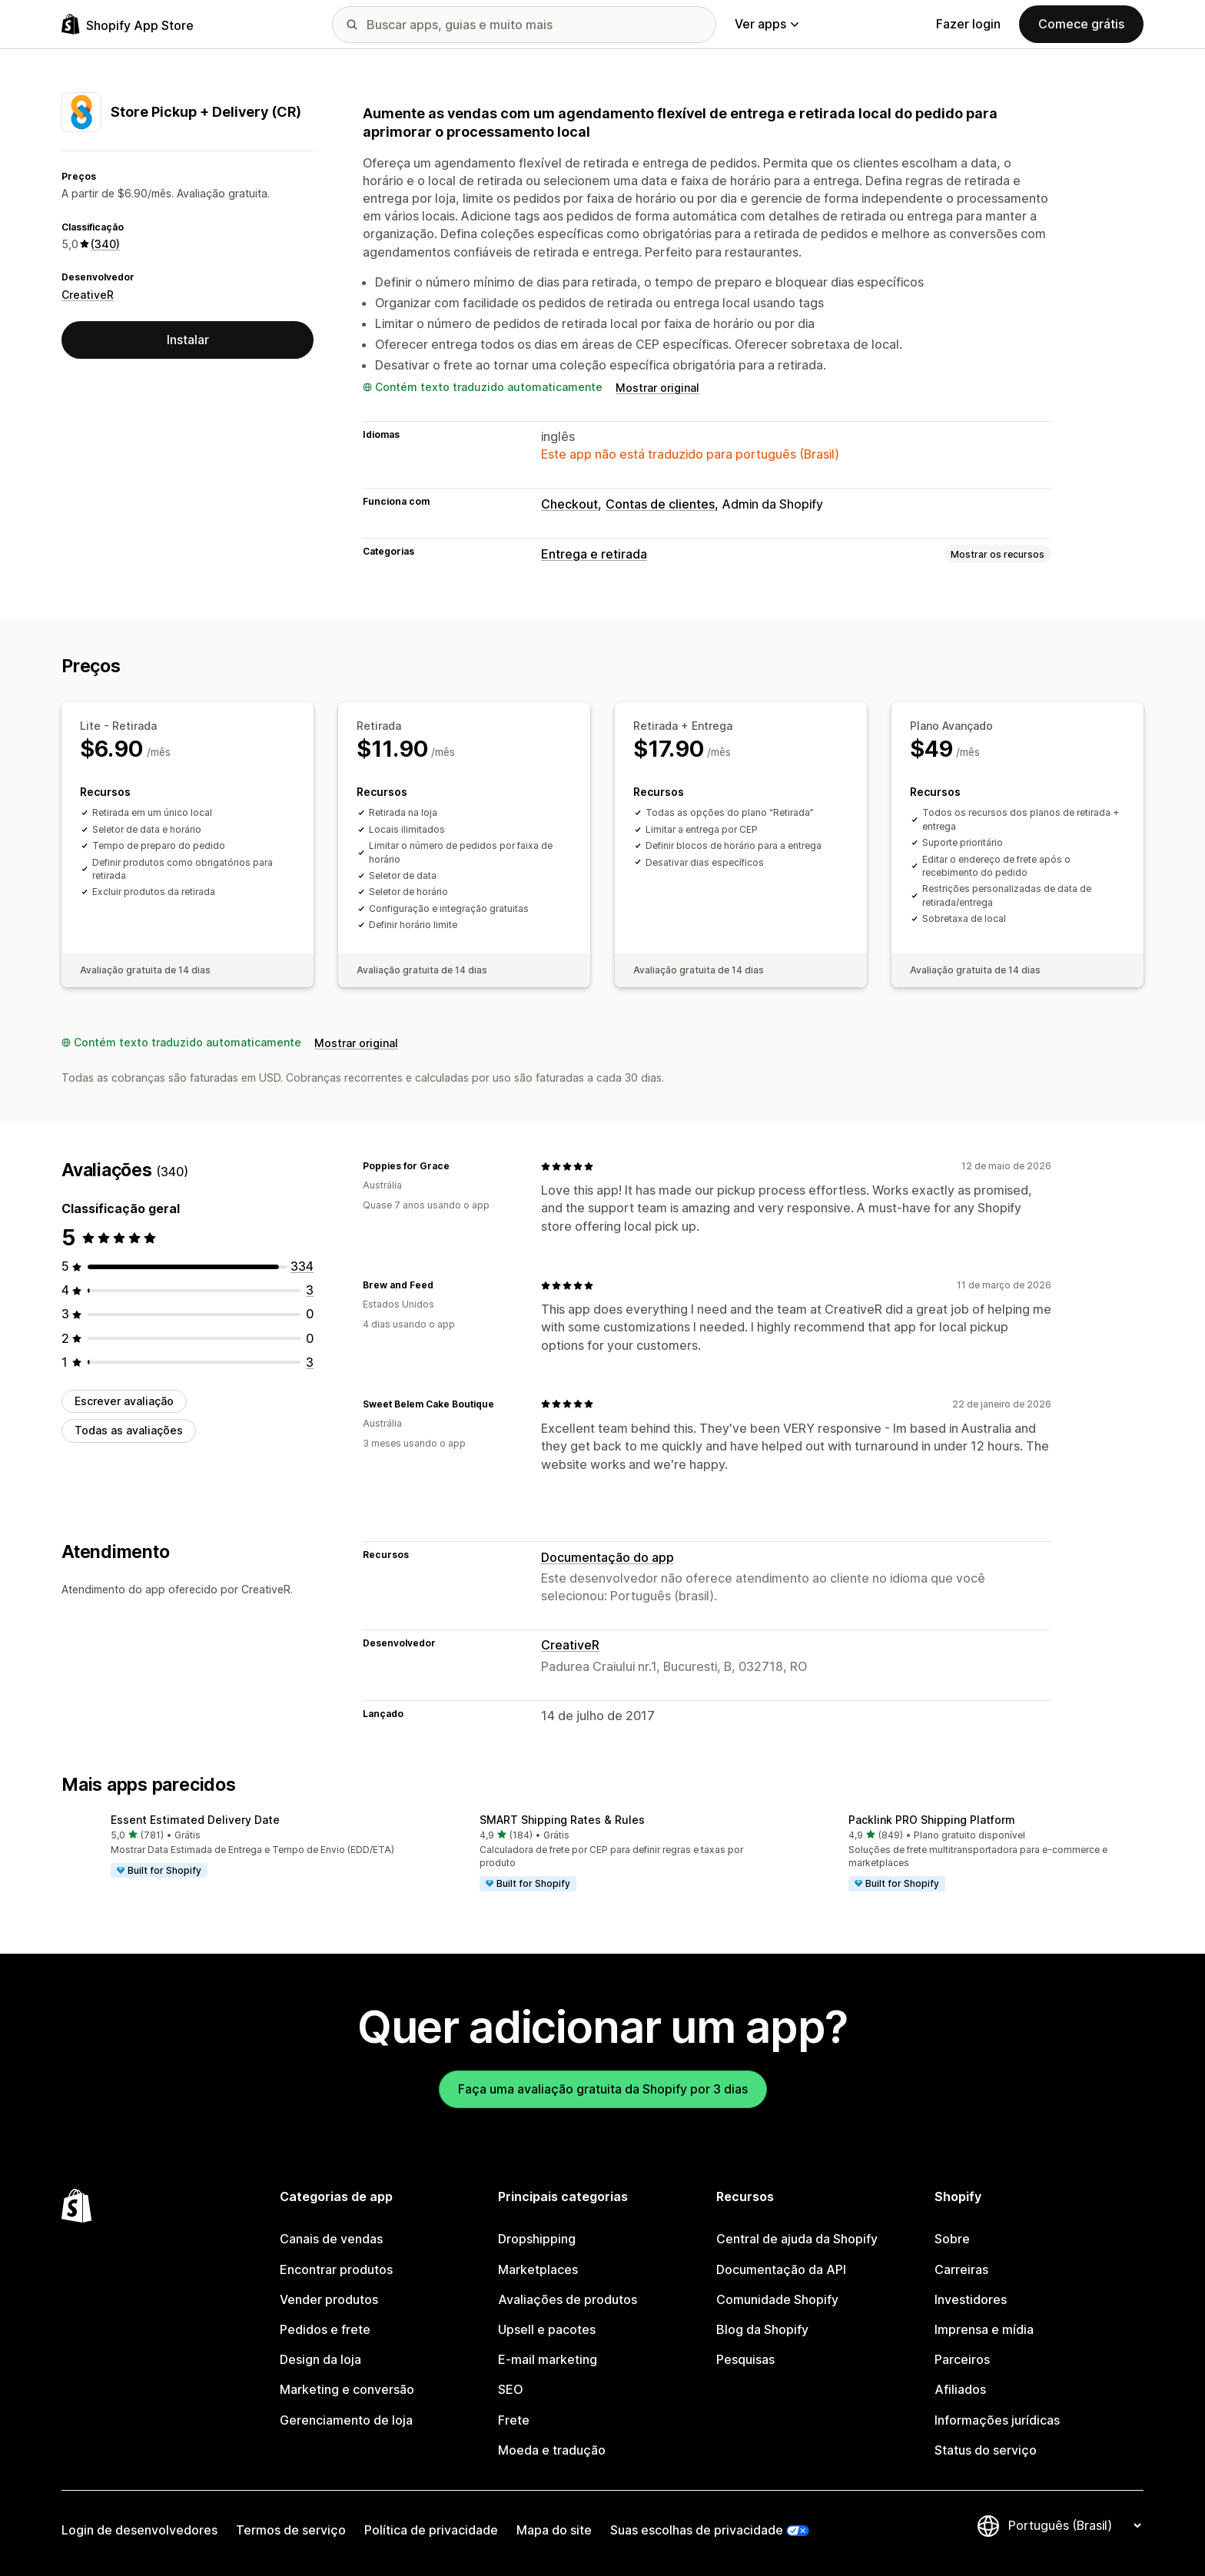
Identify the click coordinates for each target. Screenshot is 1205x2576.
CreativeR (87, 294)
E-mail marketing (547, 2359)
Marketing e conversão (347, 2389)
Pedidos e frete (325, 2329)
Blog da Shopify (762, 2329)
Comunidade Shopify (777, 2299)
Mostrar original (657, 387)
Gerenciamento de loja (346, 2420)
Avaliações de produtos (567, 2299)
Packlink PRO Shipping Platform (931, 1819)
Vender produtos (329, 2299)
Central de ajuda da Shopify (797, 2238)
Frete (513, 2420)
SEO (510, 2389)
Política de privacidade (431, 2530)
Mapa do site (554, 2530)
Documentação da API (781, 2269)
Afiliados (960, 2389)
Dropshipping (537, 2238)
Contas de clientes (660, 504)
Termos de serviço (291, 2530)
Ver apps (766, 23)
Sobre (952, 2238)
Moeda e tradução (552, 2450)
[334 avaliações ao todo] (302, 1266)
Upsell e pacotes (547, 2329)
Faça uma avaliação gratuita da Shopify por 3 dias (603, 2089)
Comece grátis (1081, 23)
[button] (233, 1847)
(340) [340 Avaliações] (105, 243)
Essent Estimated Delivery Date (195, 1819)
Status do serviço (985, 2450)
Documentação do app (607, 1557)
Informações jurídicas (997, 2420)
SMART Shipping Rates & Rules (562, 1819)
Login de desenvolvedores (139, 2530)
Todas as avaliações (129, 1430)
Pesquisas (745, 2359)
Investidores (970, 2299)
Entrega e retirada (594, 554)
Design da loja (320, 2359)
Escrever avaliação (124, 1400)
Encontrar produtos (336, 2269)
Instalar (188, 339)
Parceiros (962, 2359)
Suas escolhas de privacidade (696, 2530)
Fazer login (968, 23)
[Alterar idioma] (1074, 2526)
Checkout (569, 504)
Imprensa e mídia (984, 2329)
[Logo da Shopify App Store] (127, 24)
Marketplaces (538, 2269)
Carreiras (961, 2269)
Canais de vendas (331, 2238)
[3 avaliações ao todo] (310, 1290)
